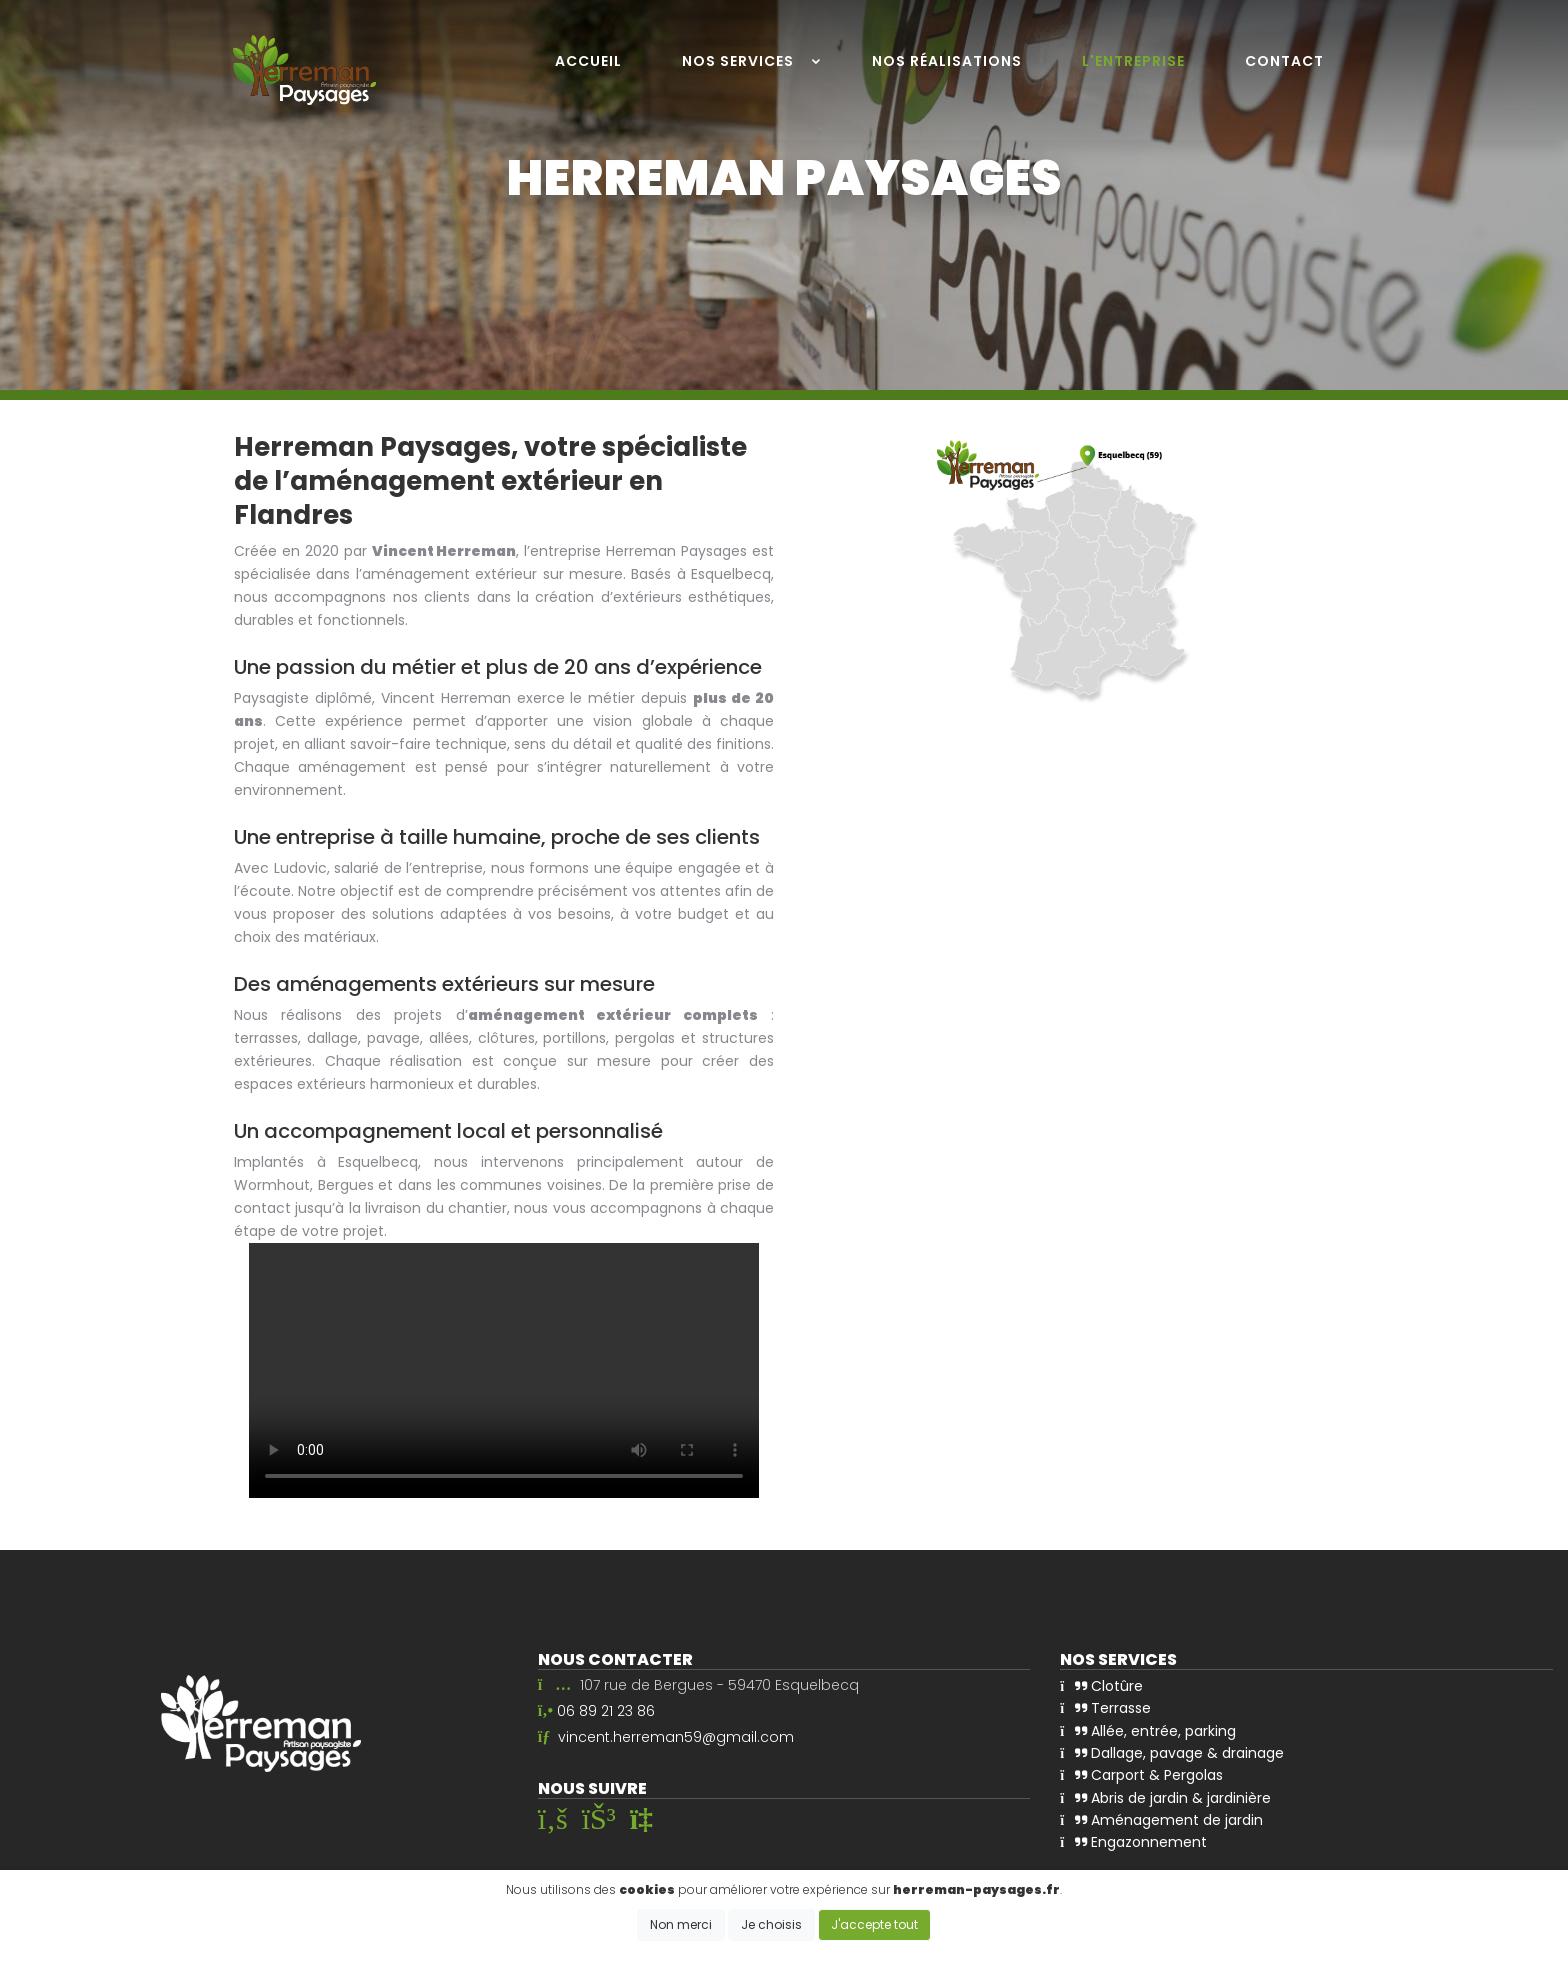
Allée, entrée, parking (1148, 1728)
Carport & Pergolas (1141, 1772)
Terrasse (1105, 1706)
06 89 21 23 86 (606, 1711)
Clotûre (1101, 1684)
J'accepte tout (874, 1924)
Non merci (681, 1924)
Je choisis (771, 1924)
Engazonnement (1133, 1838)
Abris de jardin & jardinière (1165, 1794)
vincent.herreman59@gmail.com (676, 1737)
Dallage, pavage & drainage (1172, 1750)
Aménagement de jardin (1161, 1816)
